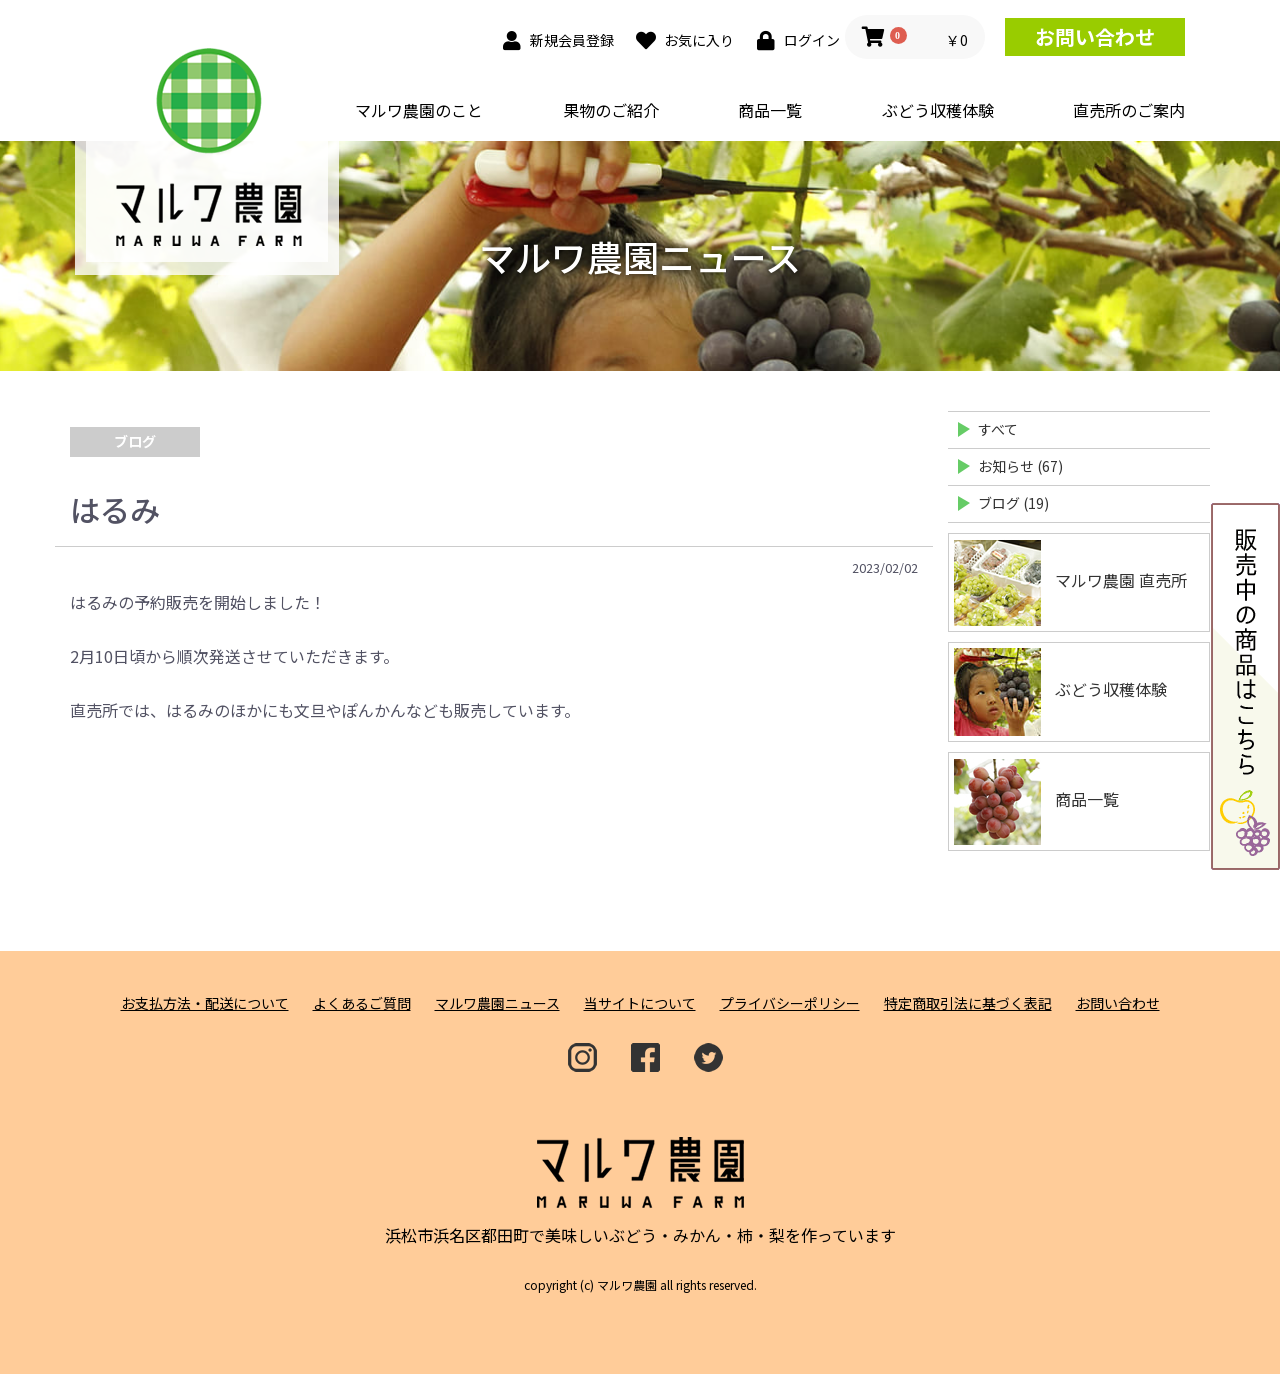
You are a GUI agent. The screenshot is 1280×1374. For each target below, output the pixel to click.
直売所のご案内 (1129, 110)
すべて (998, 429)
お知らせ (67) (1020, 466)
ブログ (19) (1013, 503)
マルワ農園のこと (419, 110)
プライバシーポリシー (790, 1003)
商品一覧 (770, 110)
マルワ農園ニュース (497, 1003)
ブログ (135, 441)
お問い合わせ (1095, 36)
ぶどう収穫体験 (938, 110)
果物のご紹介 (611, 110)
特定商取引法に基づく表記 (968, 1003)
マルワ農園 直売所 (1070, 582)
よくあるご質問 (362, 1003)
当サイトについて (640, 1003)
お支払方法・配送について (205, 1003)
